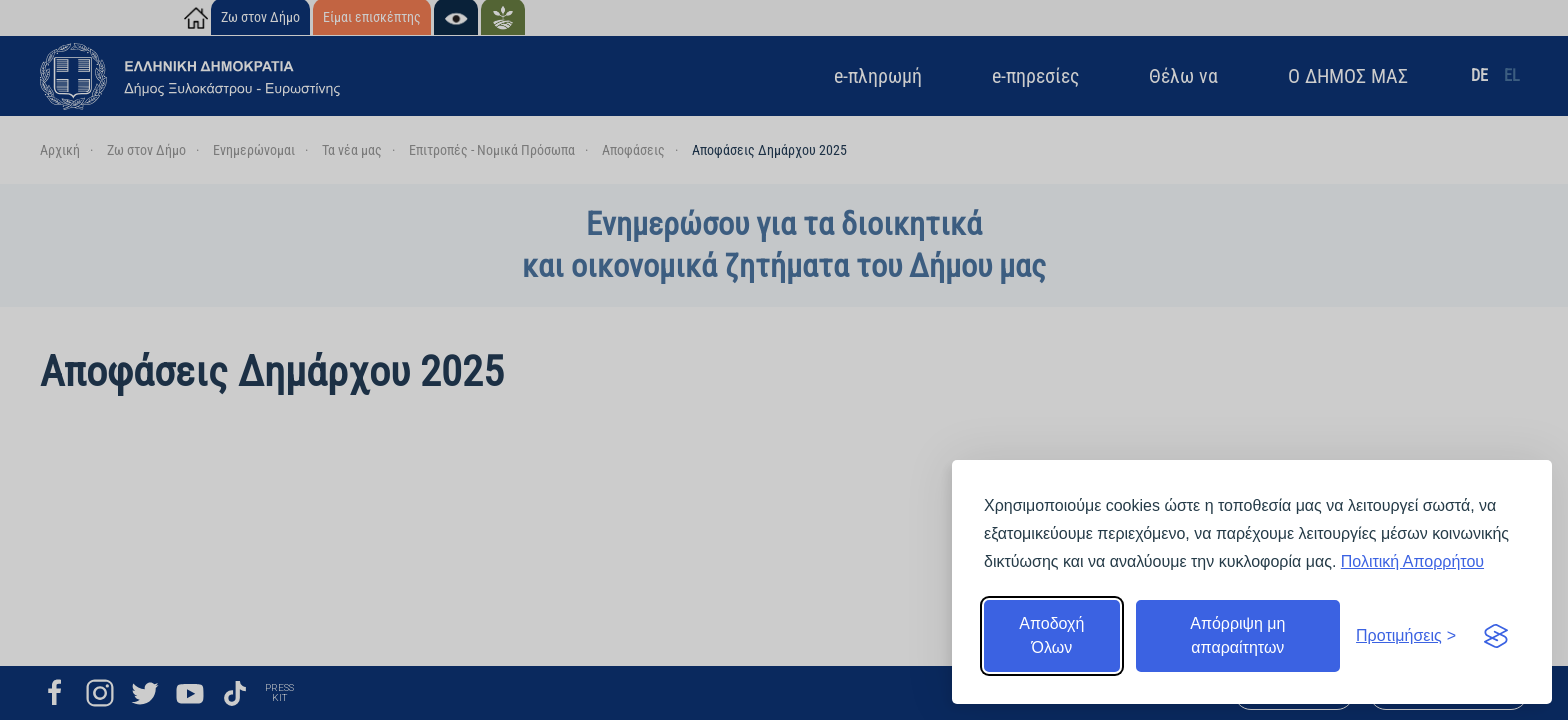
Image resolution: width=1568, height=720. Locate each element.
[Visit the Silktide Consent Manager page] (1496, 636)
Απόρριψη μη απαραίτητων (1237, 635)
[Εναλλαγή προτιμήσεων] (1406, 636)
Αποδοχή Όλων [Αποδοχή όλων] (1051, 635)
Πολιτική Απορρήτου (1412, 561)
